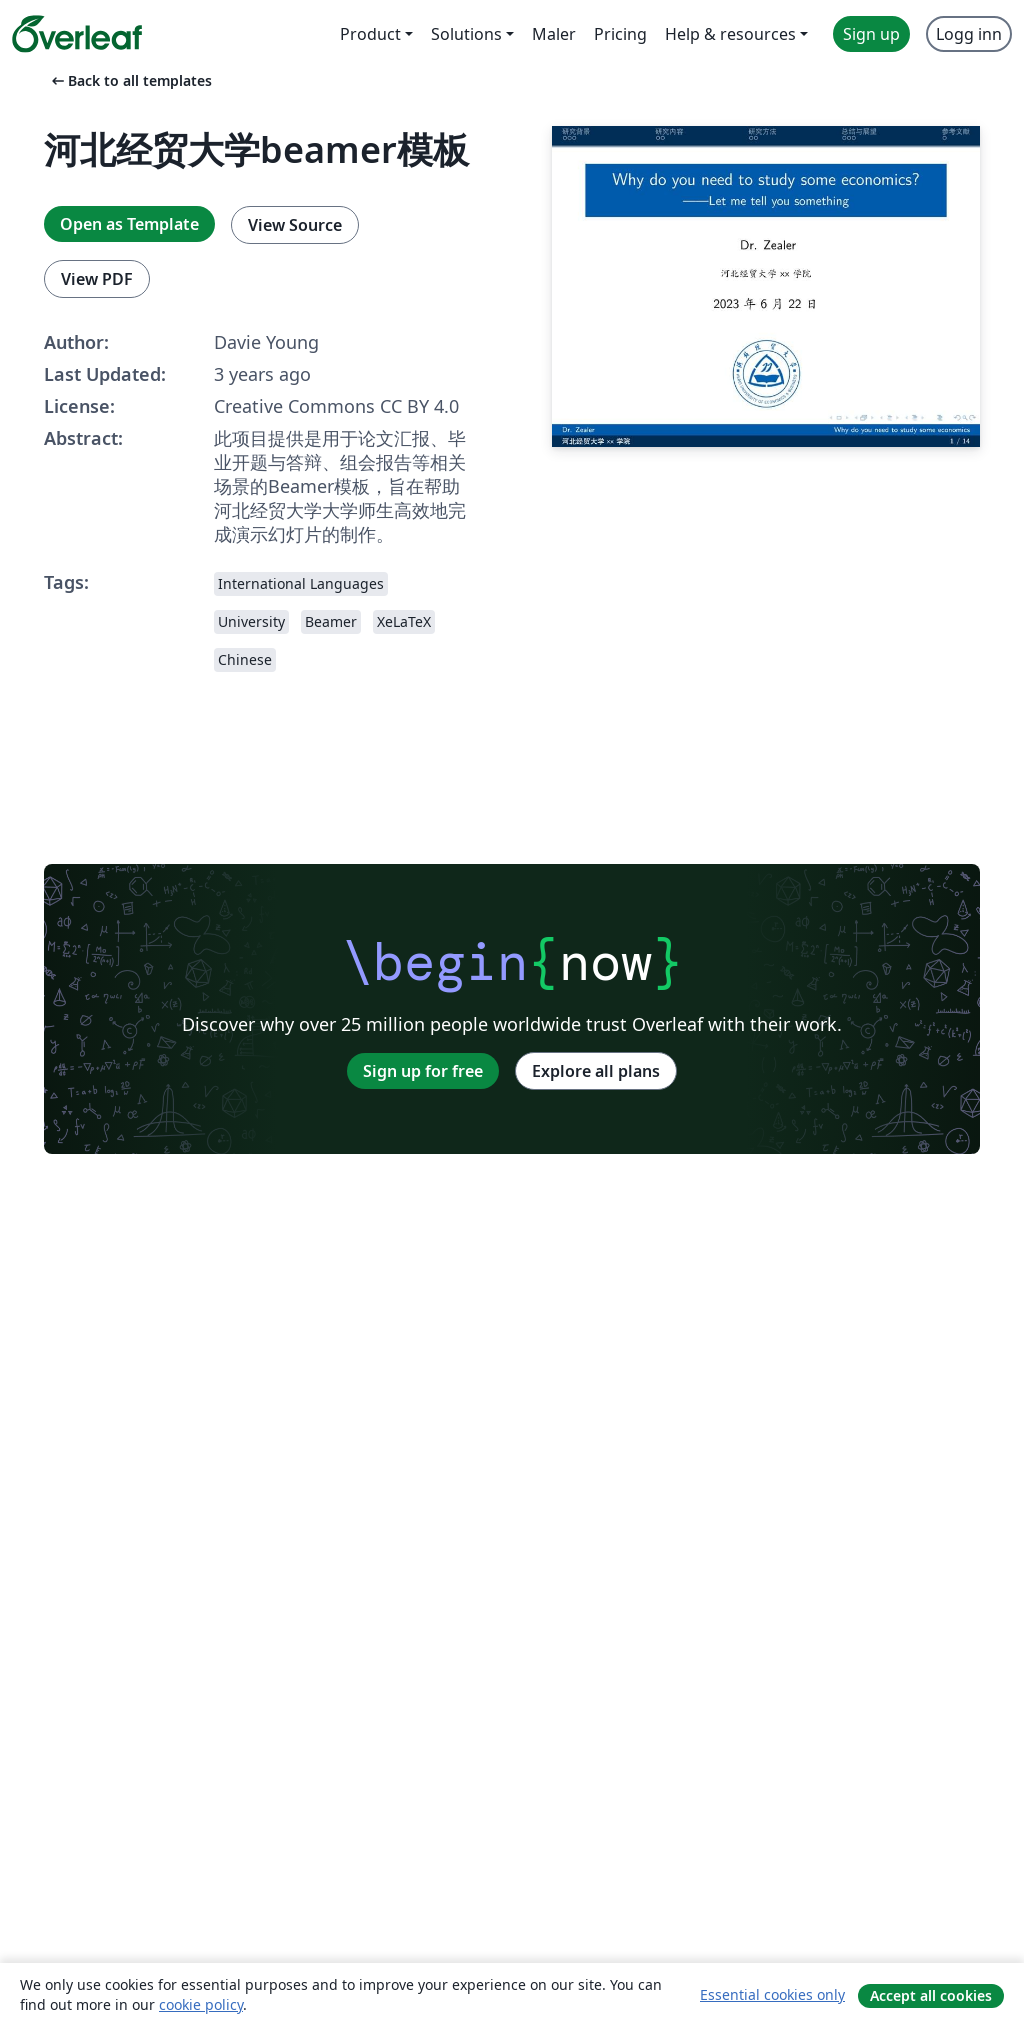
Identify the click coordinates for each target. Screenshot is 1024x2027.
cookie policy (201, 2004)
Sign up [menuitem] (871, 34)
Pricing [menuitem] (620, 34)
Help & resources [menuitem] (730, 34)
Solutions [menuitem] (466, 34)
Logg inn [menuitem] (969, 34)
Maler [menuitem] (554, 34)
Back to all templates (130, 80)
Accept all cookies (931, 1995)
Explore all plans (596, 1071)
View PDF (97, 279)
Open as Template (129, 224)
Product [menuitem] (370, 34)
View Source (295, 225)
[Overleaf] (77, 34)
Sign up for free (423, 1071)
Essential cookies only (772, 1994)
